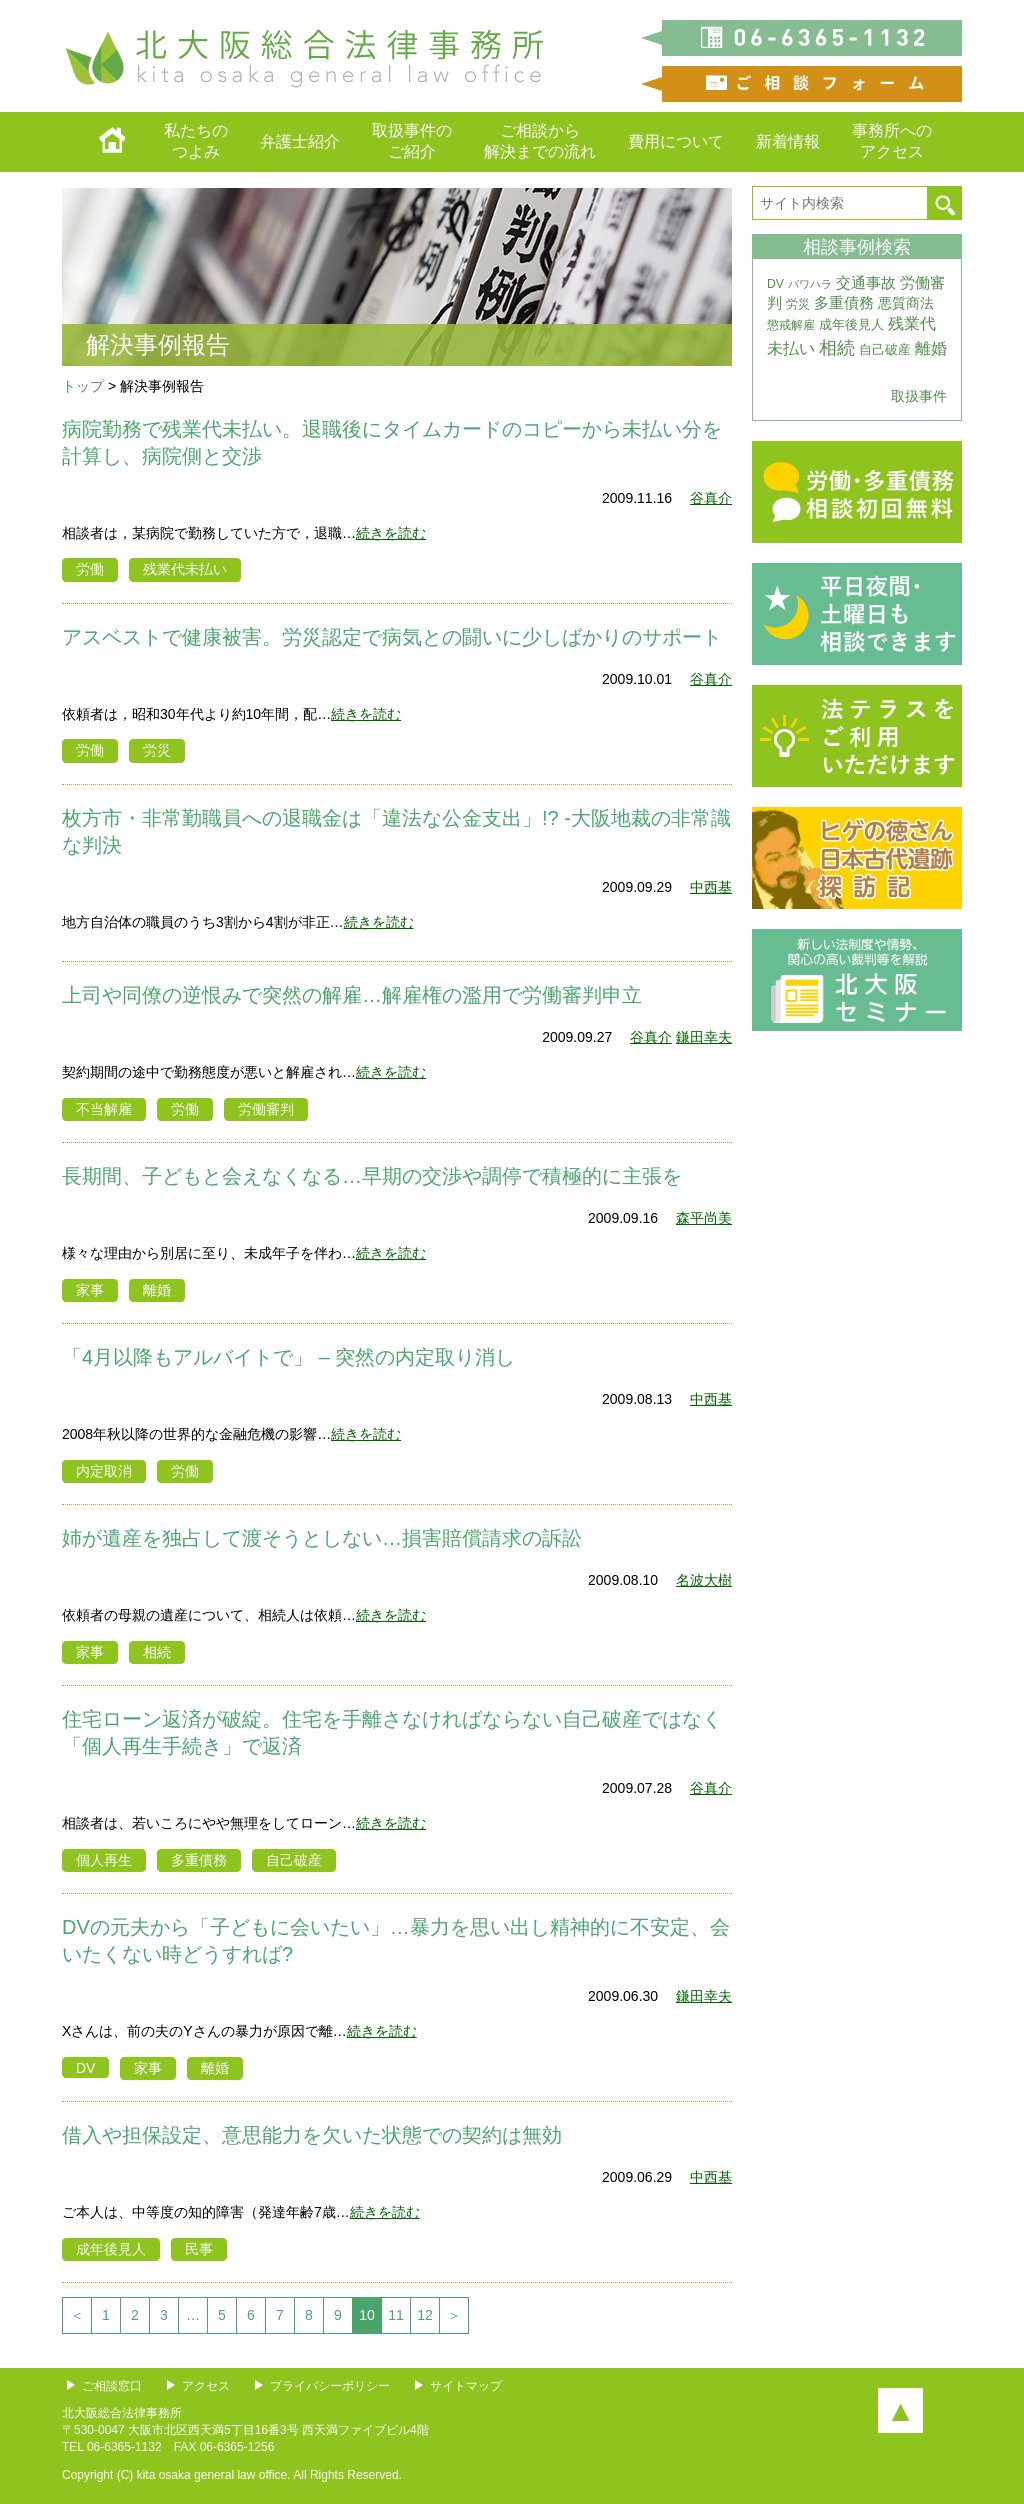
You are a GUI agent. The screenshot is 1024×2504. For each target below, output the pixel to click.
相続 (157, 1652)
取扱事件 (919, 396)
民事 (199, 2249)
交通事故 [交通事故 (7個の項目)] (866, 283)
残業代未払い (185, 569)
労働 (90, 569)
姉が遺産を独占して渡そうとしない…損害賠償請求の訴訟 (322, 1538)
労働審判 (266, 1109)
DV (85, 2068)
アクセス (206, 2386)
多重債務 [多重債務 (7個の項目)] (844, 303)
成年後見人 (111, 2249)
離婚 (157, 1290)
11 (396, 2315)
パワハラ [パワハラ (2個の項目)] (810, 284)
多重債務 (199, 1860)
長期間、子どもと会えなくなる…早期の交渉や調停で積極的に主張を (372, 1176)
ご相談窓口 (112, 2386)
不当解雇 (104, 1109)
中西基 (711, 887)
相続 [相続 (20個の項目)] (837, 348)
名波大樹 (704, 1580)
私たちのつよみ (196, 141)
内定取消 (104, 1471)
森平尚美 (704, 1218)
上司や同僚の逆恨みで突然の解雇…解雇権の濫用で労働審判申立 (352, 995)
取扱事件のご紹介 (412, 141)
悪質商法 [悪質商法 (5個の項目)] (906, 303)
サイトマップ (466, 2386)
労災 (157, 750)
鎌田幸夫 (704, 1037)
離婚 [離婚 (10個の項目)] (931, 348)
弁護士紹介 (300, 141)
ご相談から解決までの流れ (540, 141)
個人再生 (104, 1860)
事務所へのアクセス (892, 141)
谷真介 (711, 498)
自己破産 (294, 1860)
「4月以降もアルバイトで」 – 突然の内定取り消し (288, 1357)
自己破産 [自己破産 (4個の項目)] (885, 349)
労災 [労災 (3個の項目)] (798, 304)
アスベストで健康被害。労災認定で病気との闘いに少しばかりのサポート (392, 637)
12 (425, 2315)
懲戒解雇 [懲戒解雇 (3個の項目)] (791, 325)
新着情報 (788, 141)
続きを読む (391, 533)
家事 (90, 1290)
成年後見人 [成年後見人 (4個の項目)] (851, 324)
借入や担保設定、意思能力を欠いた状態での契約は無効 (312, 2135)
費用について (676, 141)
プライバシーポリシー (330, 2386)
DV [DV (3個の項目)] (775, 284)
